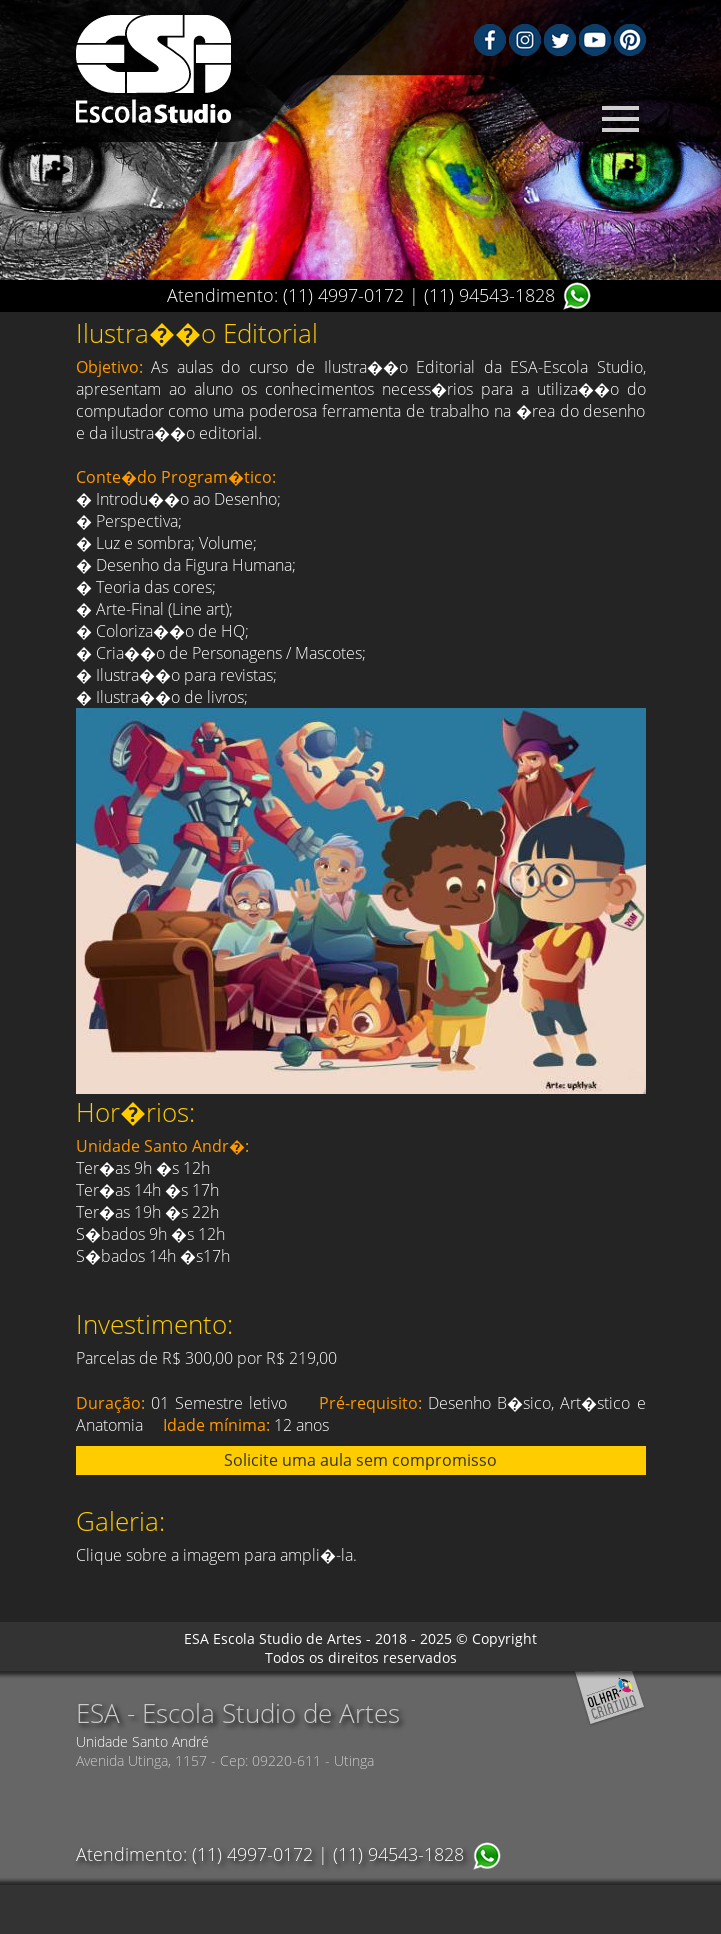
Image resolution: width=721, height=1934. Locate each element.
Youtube (595, 40)
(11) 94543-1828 (489, 295)
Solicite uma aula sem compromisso (360, 1460)
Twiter (560, 40)
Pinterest (630, 40)
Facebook (490, 40)
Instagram (525, 40)
